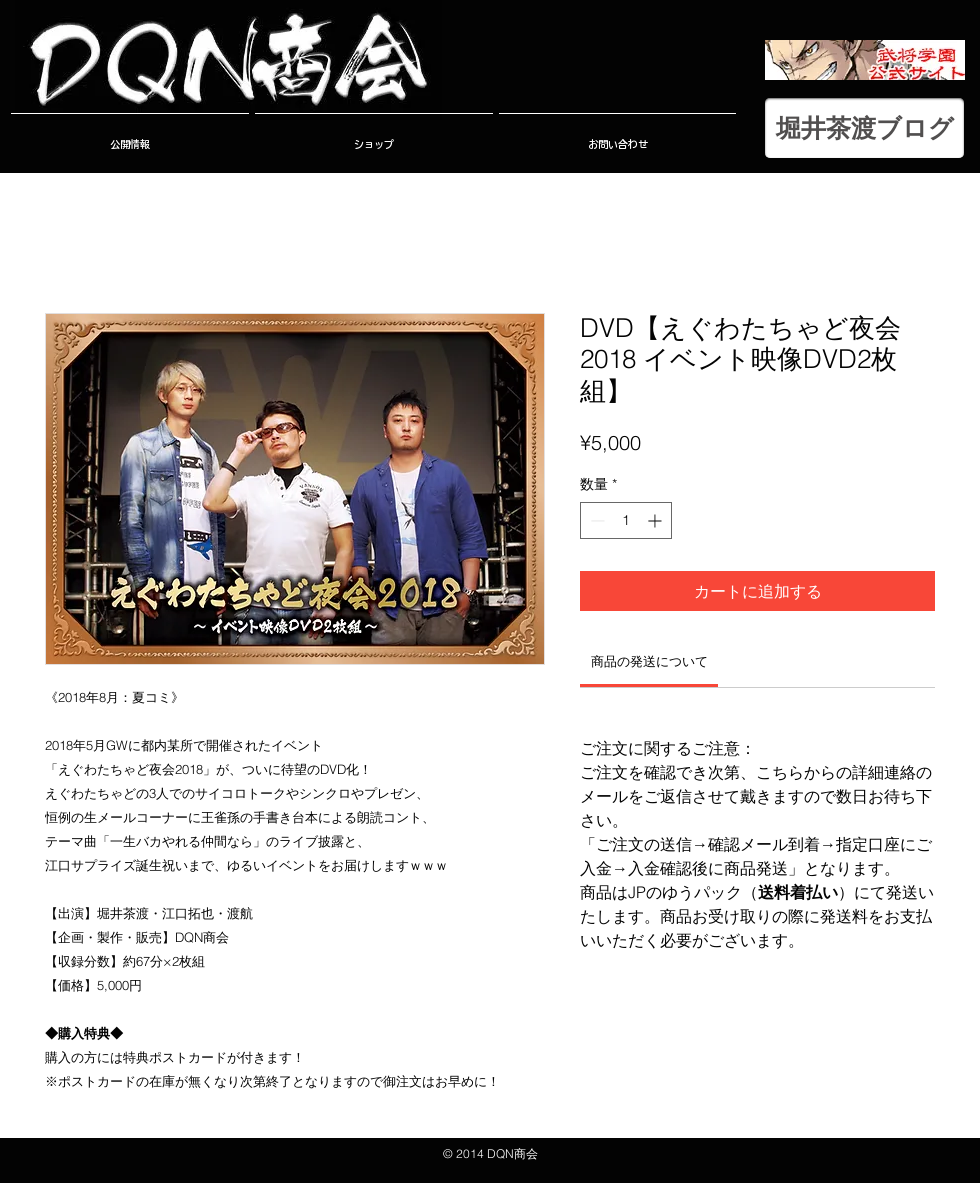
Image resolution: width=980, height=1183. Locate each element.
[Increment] (656, 520)
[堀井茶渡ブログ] (864, 128)
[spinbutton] (626, 520)
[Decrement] (595, 520)
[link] (649, 661)
